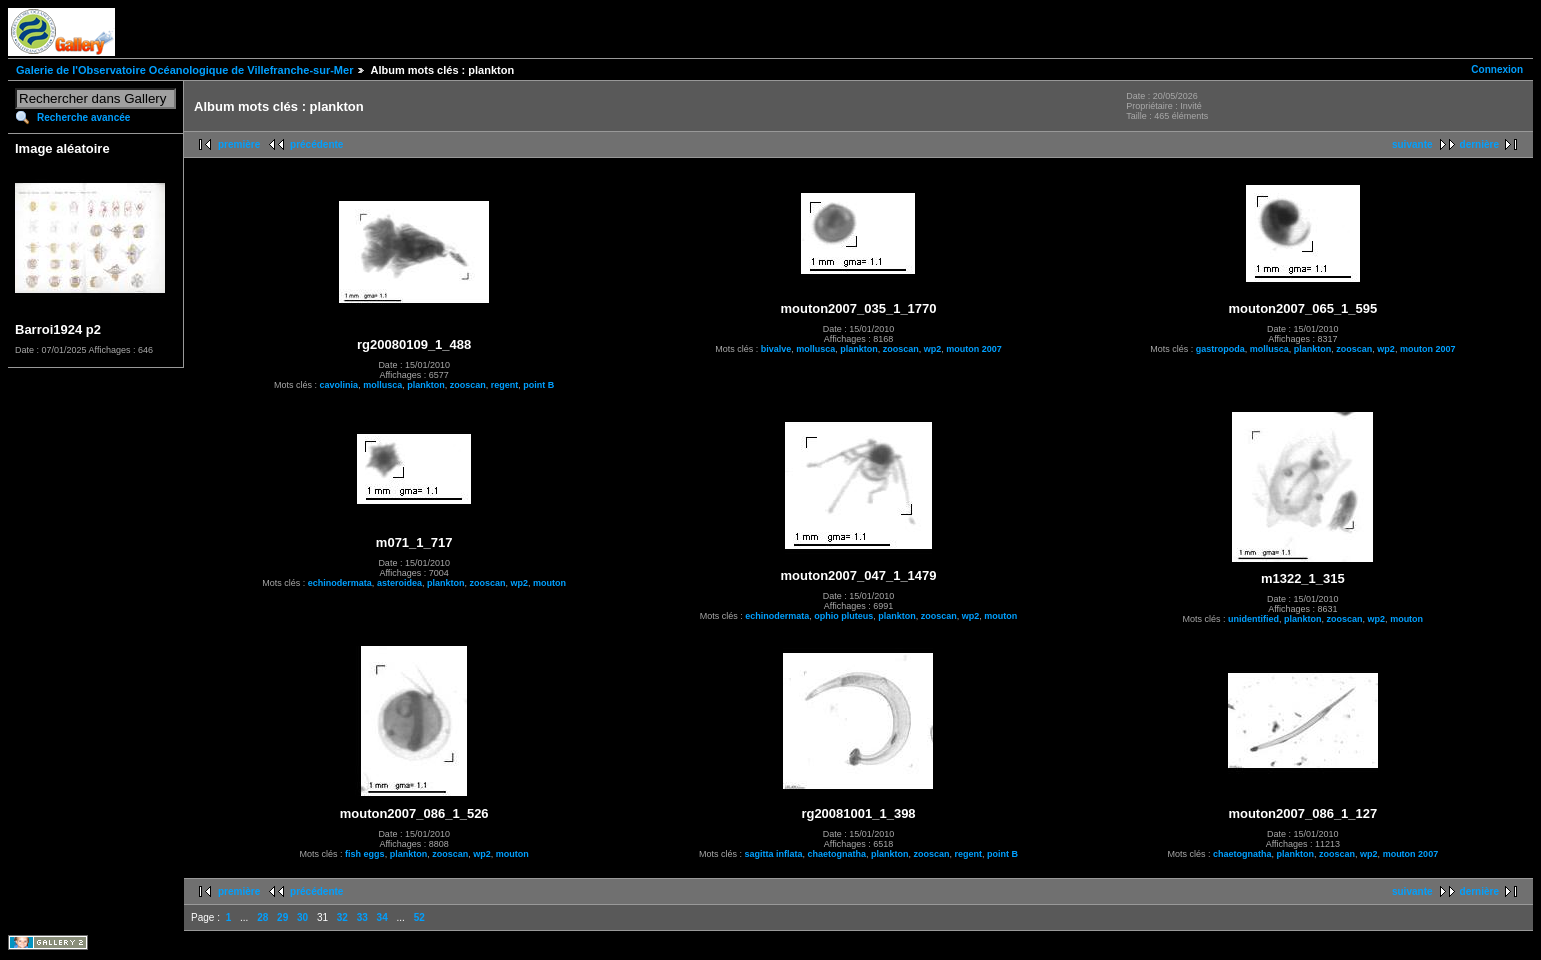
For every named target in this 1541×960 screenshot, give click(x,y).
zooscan (468, 385)
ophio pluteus (843, 616)
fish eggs (365, 854)
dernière (1479, 144)
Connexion (1497, 69)
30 (302, 917)
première (239, 144)
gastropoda (1220, 349)
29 (282, 917)
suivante (1412, 144)
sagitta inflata (773, 854)
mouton (549, 583)
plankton (426, 385)
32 (342, 917)
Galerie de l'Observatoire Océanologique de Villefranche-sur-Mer (184, 70)
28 (262, 917)
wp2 (933, 349)
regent (505, 385)
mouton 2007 (974, 349)
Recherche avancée (83, 117)
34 (382, 917)
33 (362, 917)
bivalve (776, 349)
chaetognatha (836, 854)
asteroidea (399, 583)
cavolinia (339, 385)
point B (538, 385)
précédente (316, 144)
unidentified (1253, 619)
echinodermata (340, 583)
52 (419, 917)
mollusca (382, 385)
